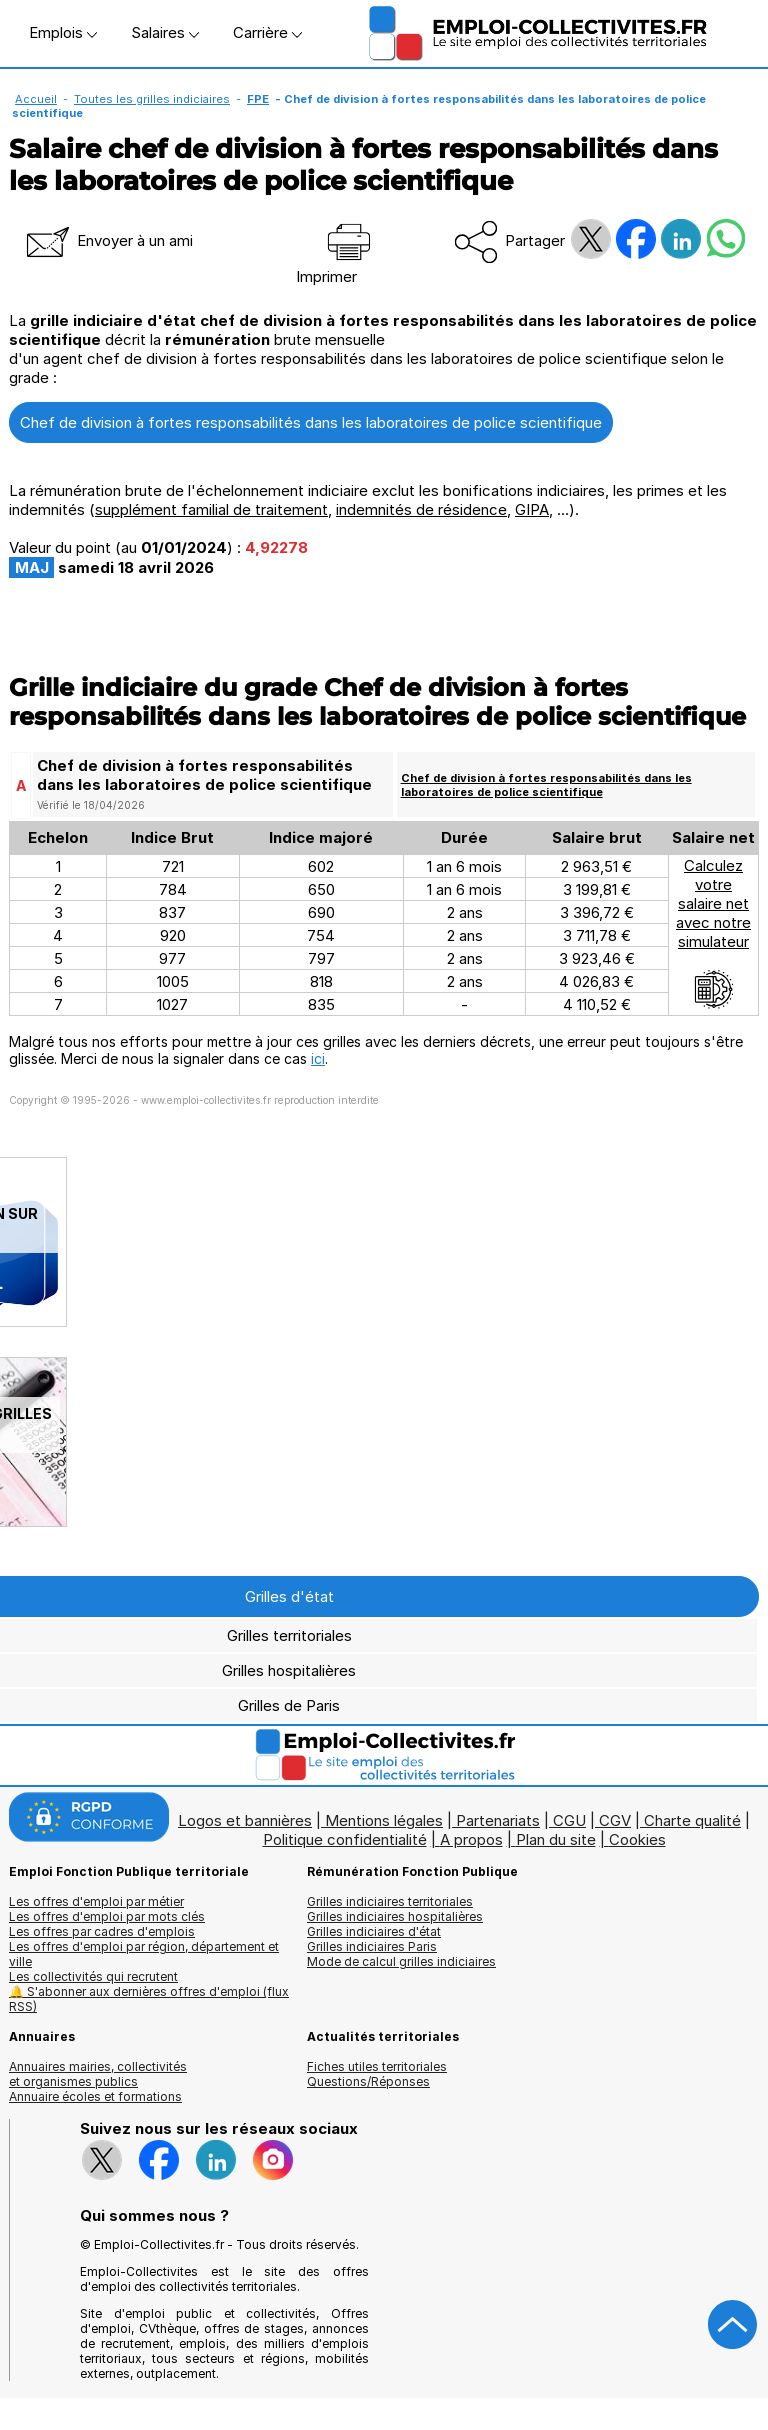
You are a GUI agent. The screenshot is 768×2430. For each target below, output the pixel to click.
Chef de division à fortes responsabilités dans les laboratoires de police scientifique (311, 422)
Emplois (63, 32)
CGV (615, 1820)
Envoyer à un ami (108, 240)
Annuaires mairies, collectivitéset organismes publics (98, 2074)
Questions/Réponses (368, 2081)
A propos (471, 1839)
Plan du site (556, 1839)
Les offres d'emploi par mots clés (107, 1916)
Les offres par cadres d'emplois (102, 1931)
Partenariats (498, 1820)
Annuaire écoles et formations (95, 2096)
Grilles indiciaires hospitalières (395, 1916)
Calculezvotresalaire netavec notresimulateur (713, 933)
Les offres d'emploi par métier (96, 1901)
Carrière (267, 32)
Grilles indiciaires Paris (372, 1946)
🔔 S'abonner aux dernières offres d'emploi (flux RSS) (149, 1999)
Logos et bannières (245, 1820)
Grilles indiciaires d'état (374, 1931)
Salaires (165, 32)
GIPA (532, 509)
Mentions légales (384, 1820)
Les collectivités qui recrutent (93, 1976)
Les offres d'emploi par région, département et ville (144, 1954)
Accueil (36, 99)
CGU (569, 1820)
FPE (258, 99)
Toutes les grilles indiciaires (152, 99)
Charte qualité (692, 1820)
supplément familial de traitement (211, 509)
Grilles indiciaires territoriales (390, 1901)
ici (318, 1058)
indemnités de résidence (421, 509)
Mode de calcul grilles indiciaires (401, 1961)
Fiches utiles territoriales (377, 2066)
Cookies (637, 1839)
